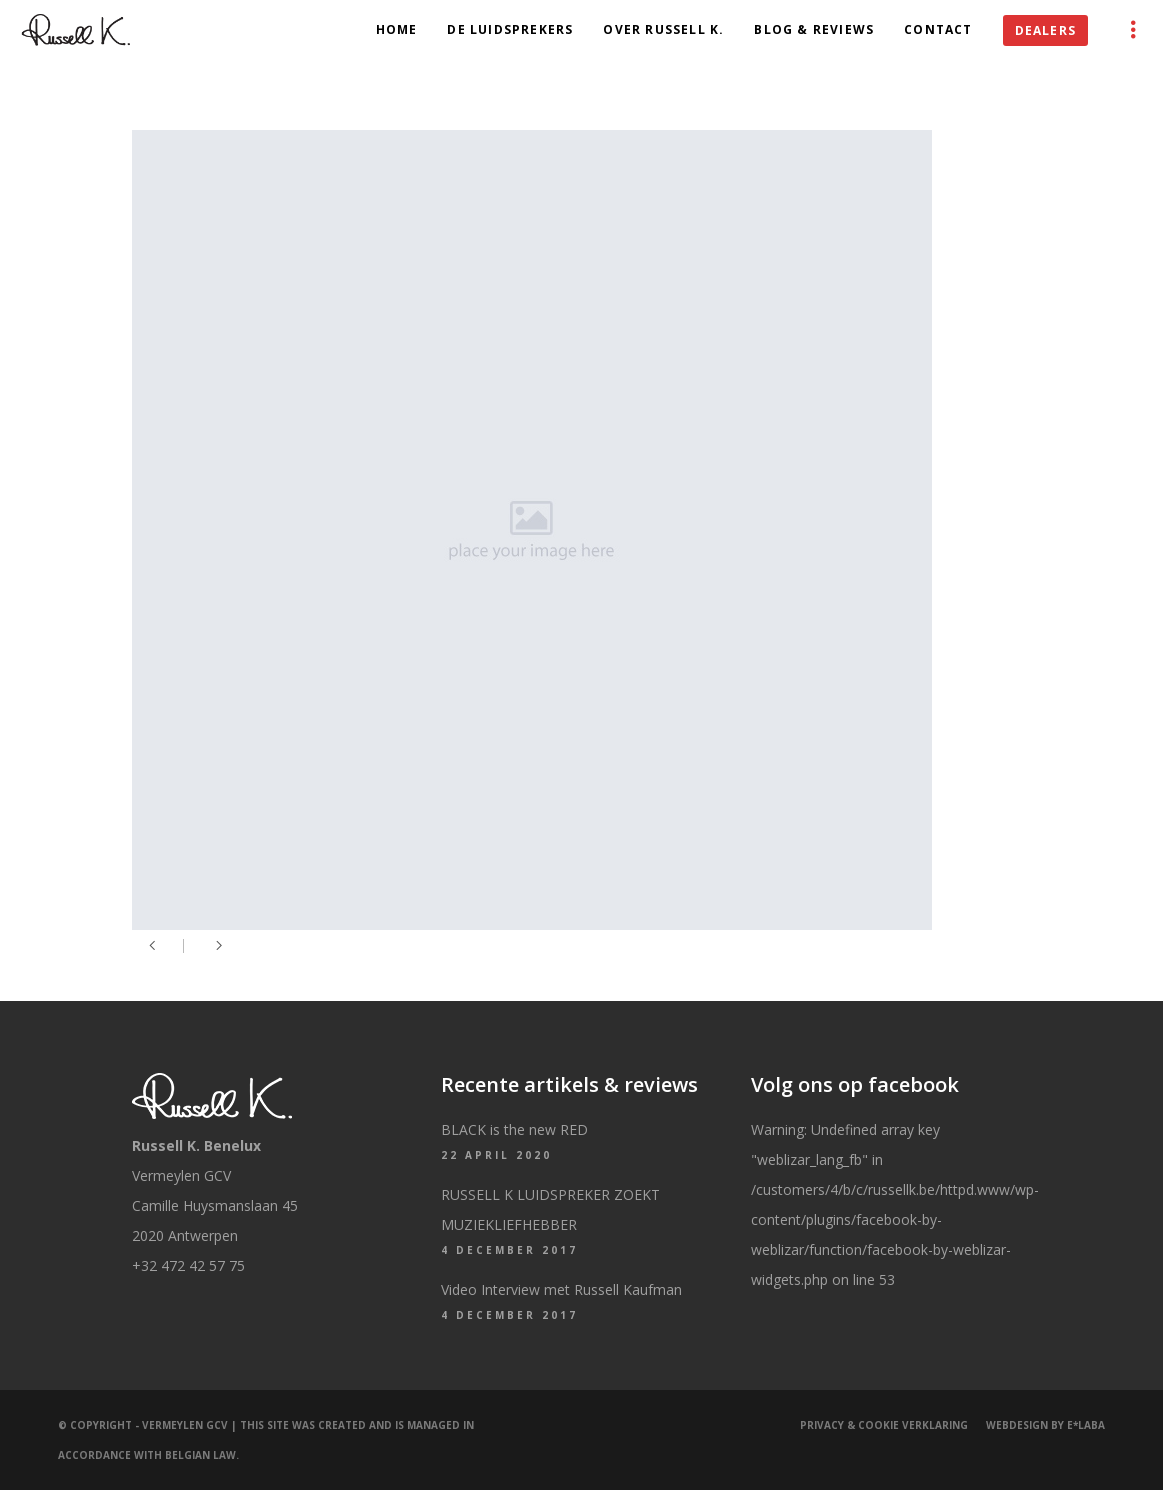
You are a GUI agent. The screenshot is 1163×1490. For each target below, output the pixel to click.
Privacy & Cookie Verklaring (884, 1425)
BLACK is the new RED (514, 1129)
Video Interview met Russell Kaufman (561, 1289)
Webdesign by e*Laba (1045, 1425)
